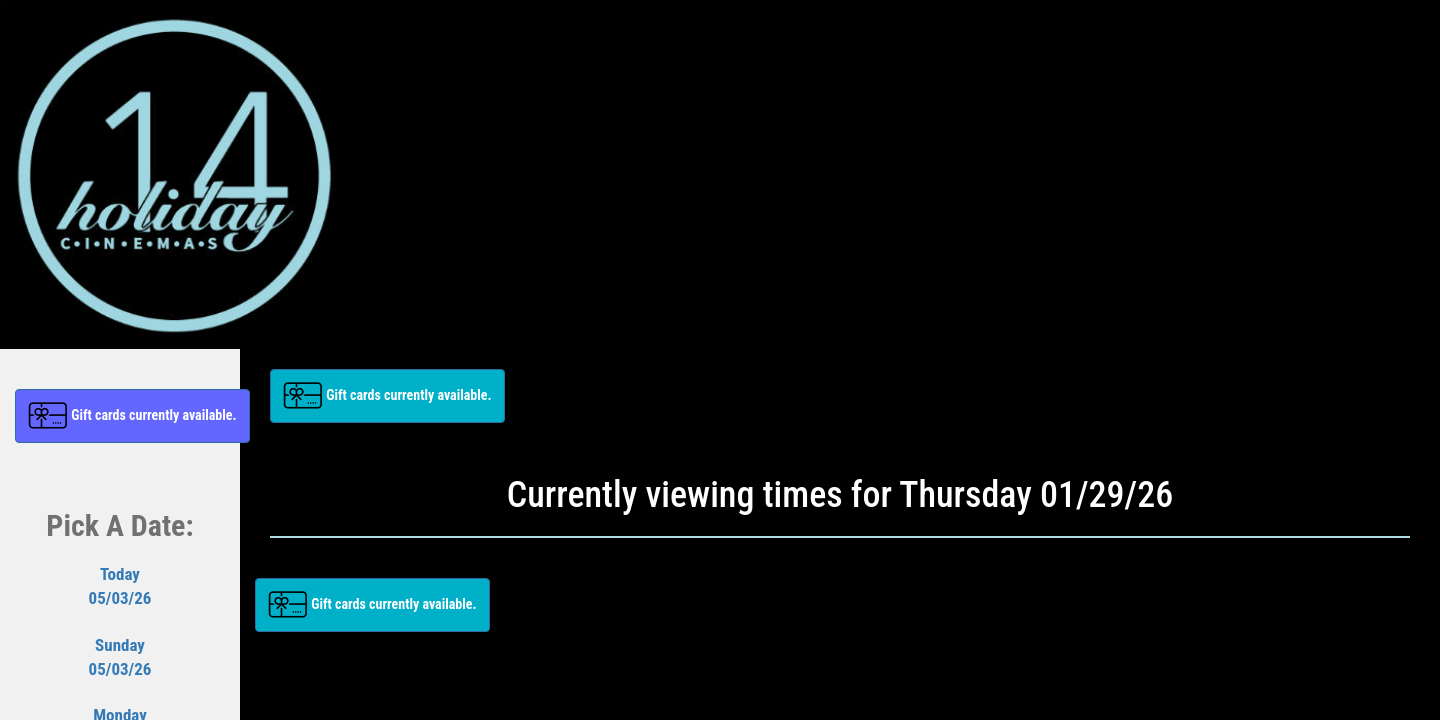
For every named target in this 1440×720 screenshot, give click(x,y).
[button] (132, 416)
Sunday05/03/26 (120, 657)
